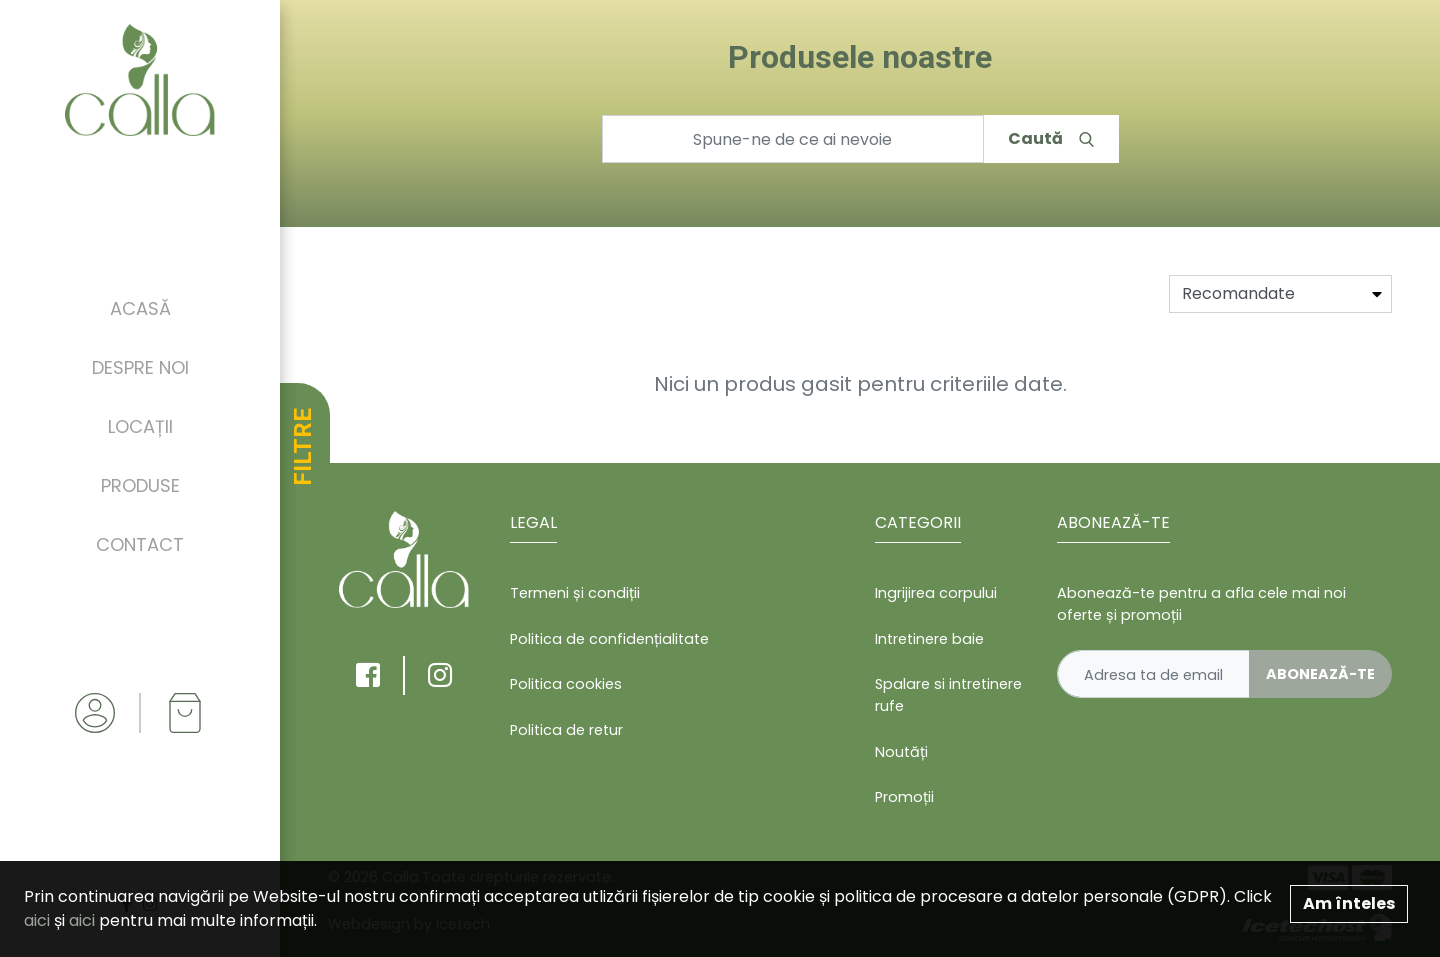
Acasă (140, 308)
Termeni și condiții (575, 593)
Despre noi (140, 367)
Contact (140, 544)
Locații (140, 426)
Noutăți (901, 752)
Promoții (904, 797)
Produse (140, 485)
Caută (1051, 138)
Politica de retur (566, 730)
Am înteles (1349, 903)
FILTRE (303, 447)
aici (37, 920)
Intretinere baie (929, 639)
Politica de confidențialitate (609, 639)
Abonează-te (1320, 674)
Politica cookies (566, 684)
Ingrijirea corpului (936, 593)
